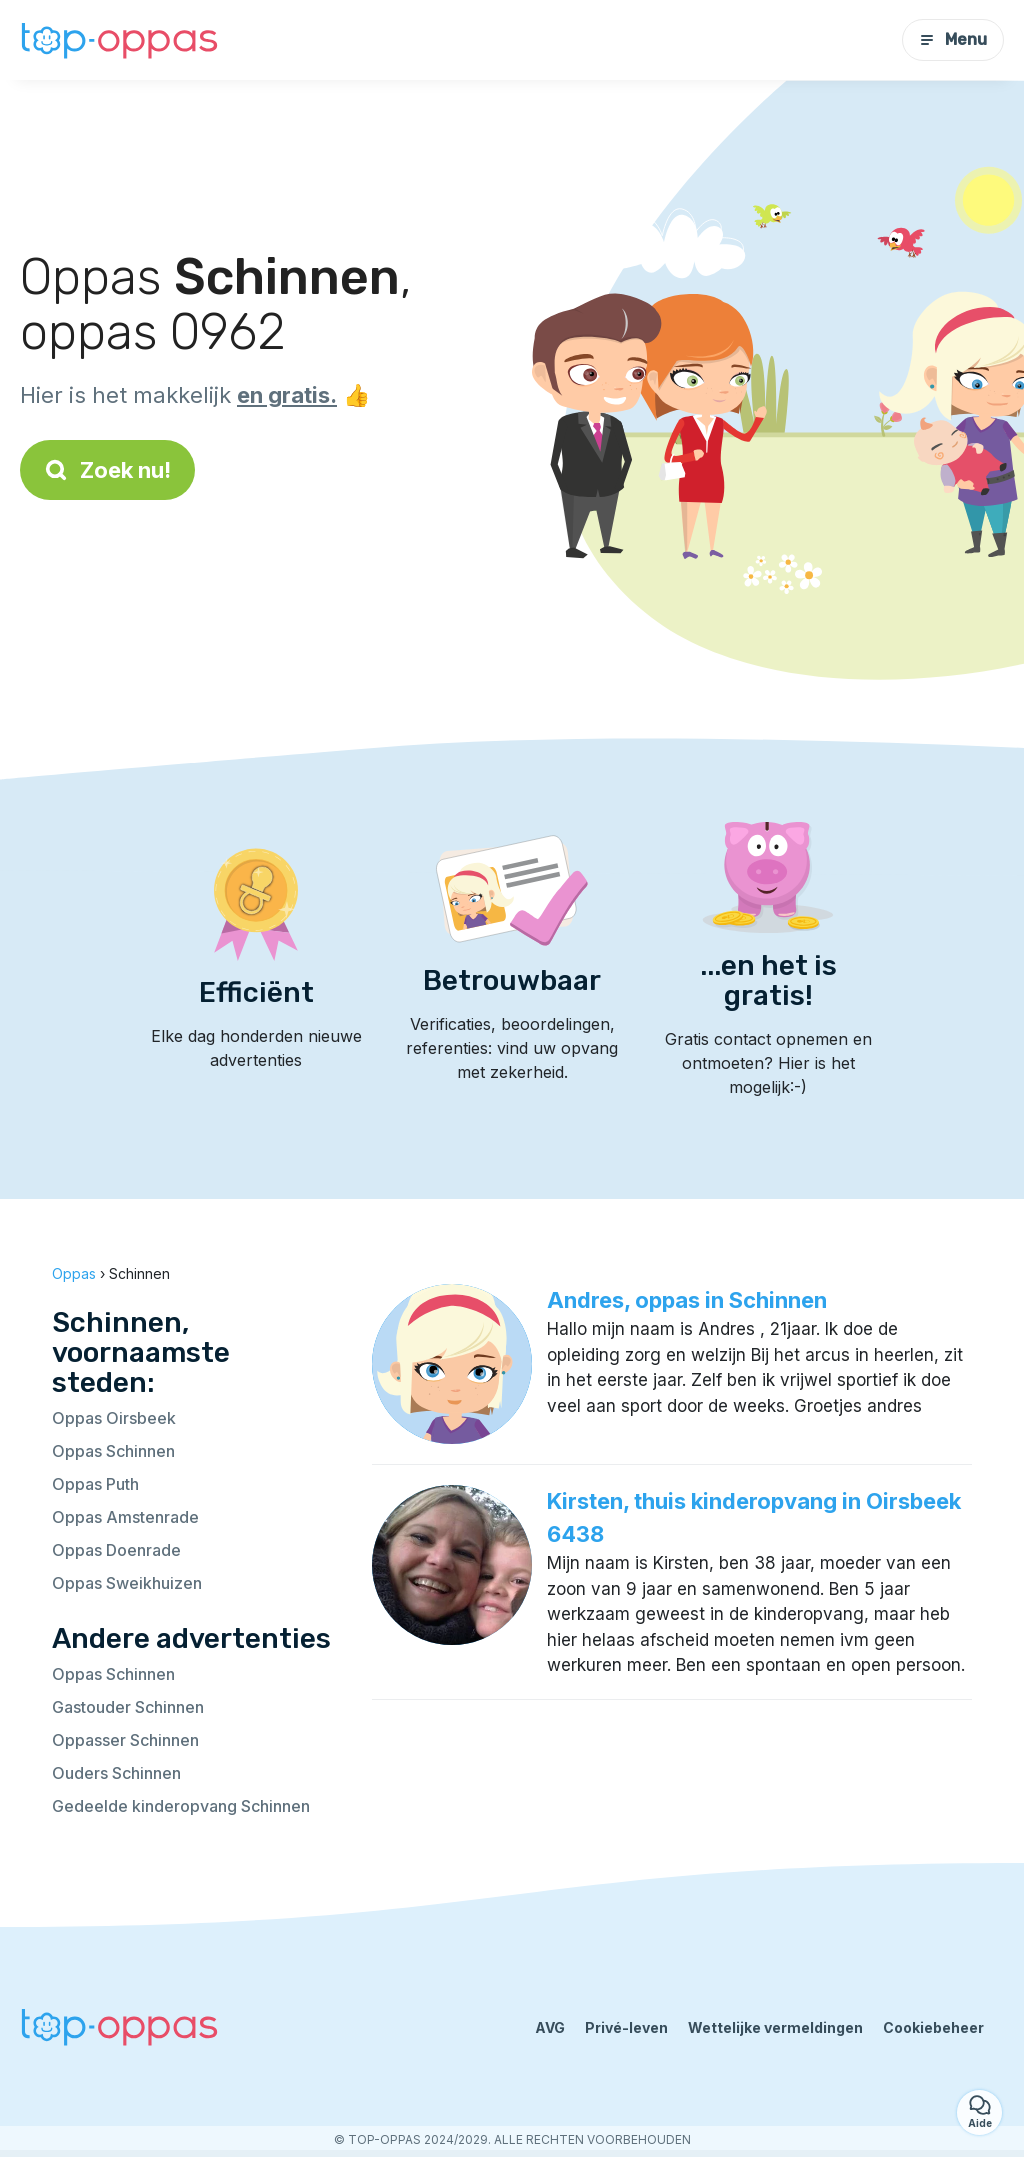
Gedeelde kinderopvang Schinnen (181, 1806)
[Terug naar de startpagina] (120, 40)
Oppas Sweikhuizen (127, 1583)
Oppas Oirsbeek (114, 1418)
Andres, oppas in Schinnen (687, 1300)
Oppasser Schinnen (125, 1740)
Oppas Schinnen (113, 1451)
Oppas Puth (95, 1484)
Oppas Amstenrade (125, 1517)
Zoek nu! (107, 470)
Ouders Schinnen (116, 1773)
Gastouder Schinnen (128, 1707)
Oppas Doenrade (116, 1550)
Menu (953, 39)
